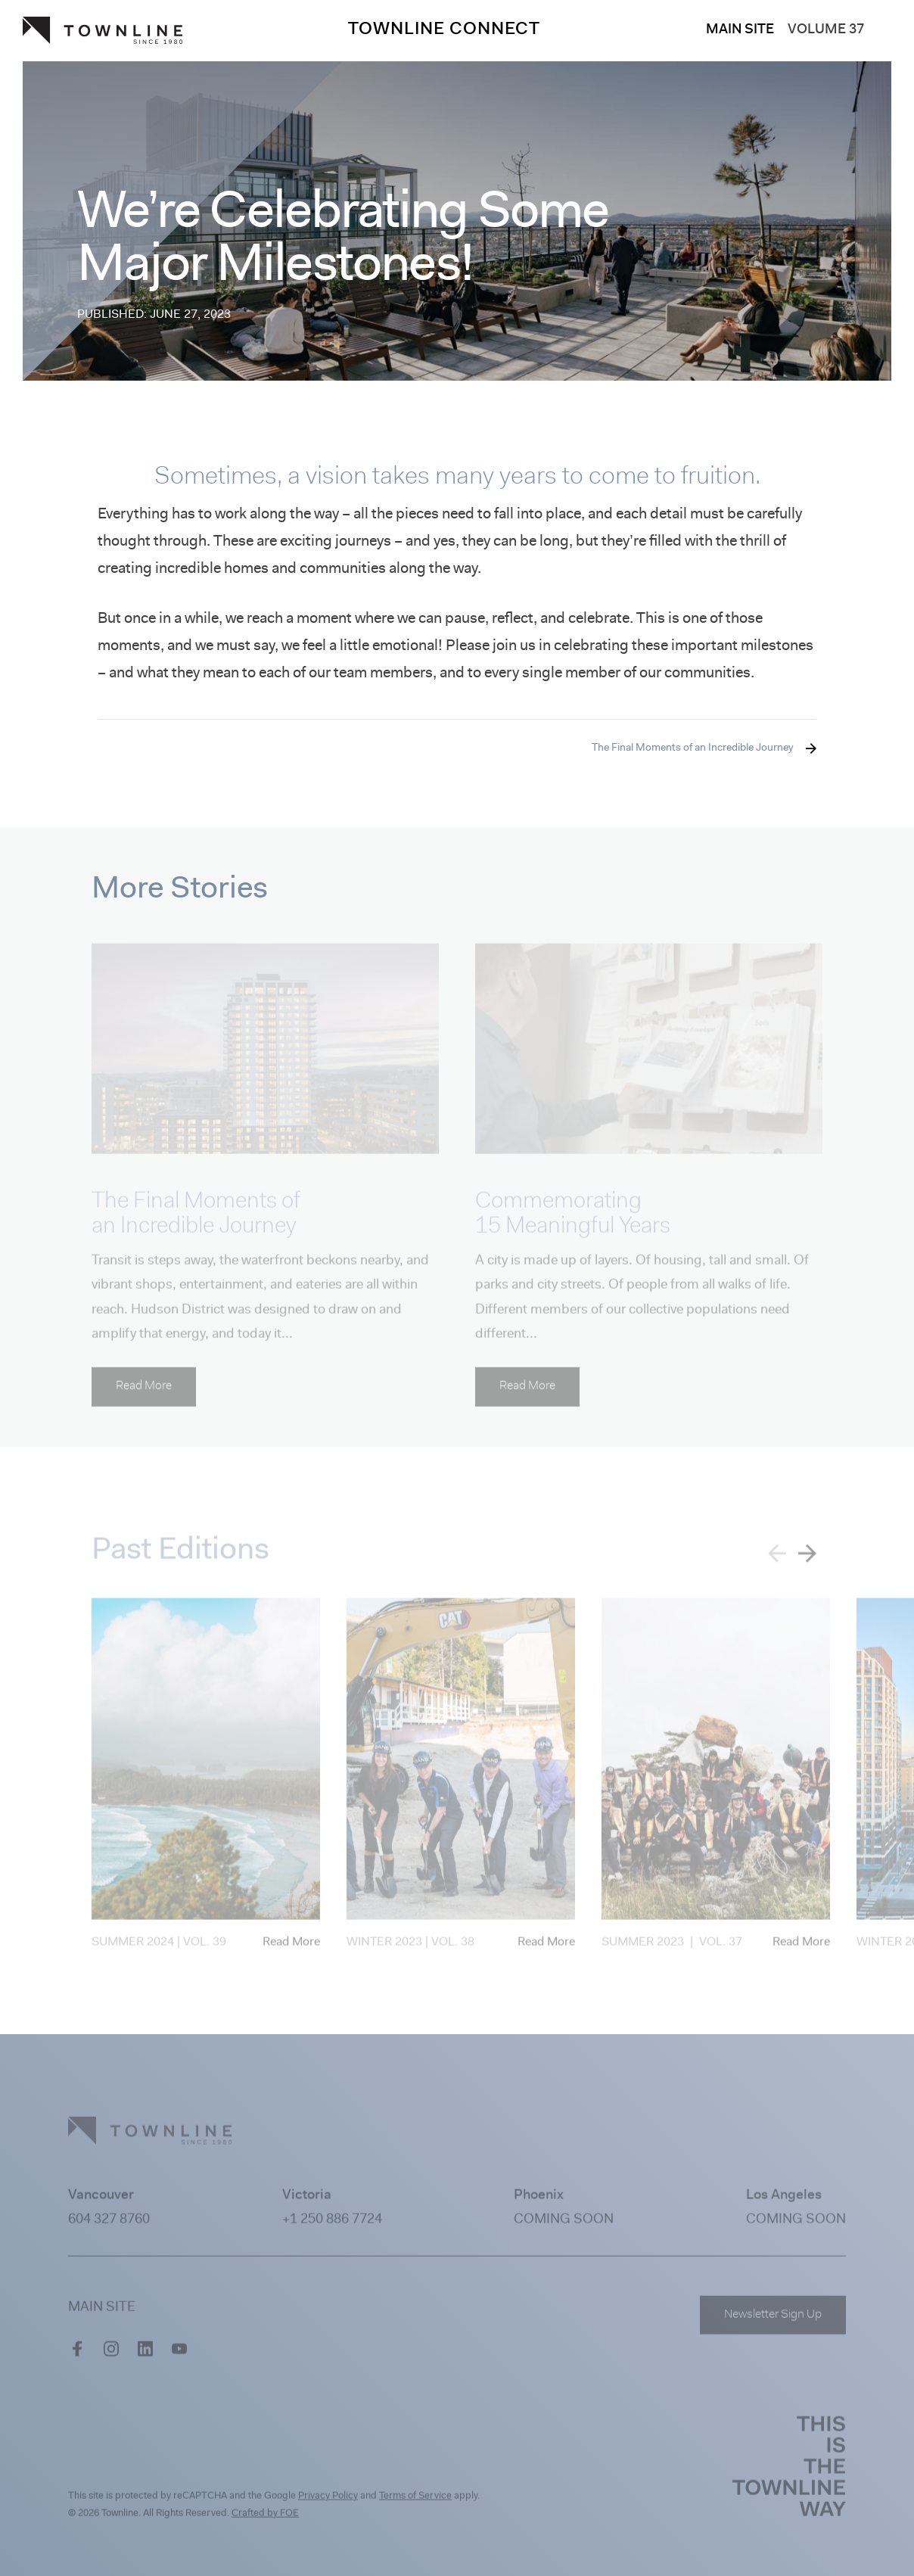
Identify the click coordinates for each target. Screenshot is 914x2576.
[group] (206, 1781)
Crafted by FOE (265, 2519)
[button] (807, 1559)
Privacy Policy (328, 2501)
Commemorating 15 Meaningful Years (572, 1220)
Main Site (740, 30)
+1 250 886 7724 (332, 2225)
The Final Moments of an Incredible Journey (693, 748)
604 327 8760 (109, 2225)
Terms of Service (415, 2501)
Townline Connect (444, 30)
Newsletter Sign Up (773, 2320)
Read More (144, 1392)
